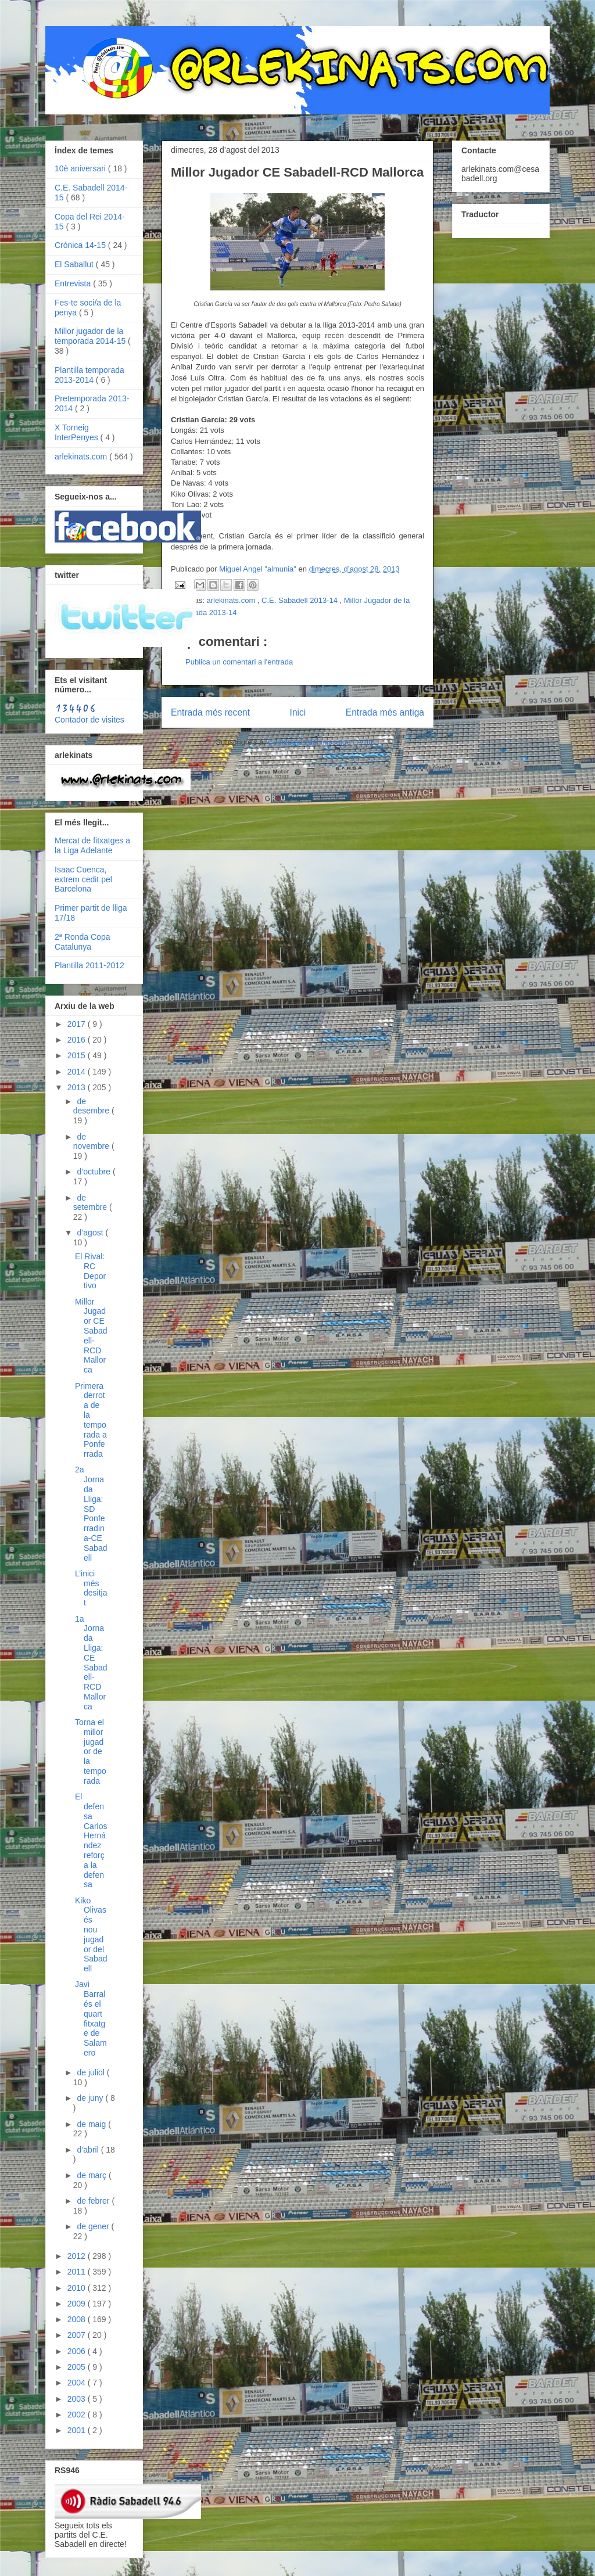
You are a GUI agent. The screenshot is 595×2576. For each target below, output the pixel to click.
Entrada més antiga (385, 712)
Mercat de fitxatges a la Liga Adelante (92, 845)
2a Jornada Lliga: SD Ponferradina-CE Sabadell (91, 1513)
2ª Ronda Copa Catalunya (82, 941)
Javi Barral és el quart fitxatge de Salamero (91, 2018)
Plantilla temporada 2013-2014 (89, 375)
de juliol (91, 2072)
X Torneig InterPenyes (78, 432)
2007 (77, 2335)
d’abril (89, 2149)
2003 (77, 2398)
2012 (77, 2256)
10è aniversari (81, 168)
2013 (77, 1087)
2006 (77, 2351)
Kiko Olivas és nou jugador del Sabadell (91, 1935)
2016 (77, 1039)
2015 (77, 1055)
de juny (91, 2098)
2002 (77, 2414)
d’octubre (94, 1171)
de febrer (94, 2200)
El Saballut (75, 264)
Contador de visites (89, 719)
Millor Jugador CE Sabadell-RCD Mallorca (91, 1336)
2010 (77, 2288)
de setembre (91, 1202)
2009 (77, 2303)
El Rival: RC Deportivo (90, 1271)
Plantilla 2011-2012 (89, 965)
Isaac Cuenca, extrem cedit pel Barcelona (83, 879)
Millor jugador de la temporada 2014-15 (91, 336)
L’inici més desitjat (91, 1588)
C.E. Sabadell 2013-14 (300, 600)
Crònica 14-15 (81, 245)
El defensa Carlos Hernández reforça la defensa (91, 1840)
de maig (92, 2124)
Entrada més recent (210, 712)
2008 (77, 2319)
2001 (77, 2430)
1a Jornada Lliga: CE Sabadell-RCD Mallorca (91, 1662)
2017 (77, 1024)
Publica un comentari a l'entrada (239, 662)
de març (92, 2175)
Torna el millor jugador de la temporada (90, 1751)
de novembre (92, 1141)
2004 (77, 2382)
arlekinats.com (231, 600)
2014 (77, 1071)
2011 (77, 2271)
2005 (77, 2367)
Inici (298, 712)
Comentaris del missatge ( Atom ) (323, 742)
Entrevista (74, 283)
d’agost (91, 1232)
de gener (94, 2226)
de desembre (92, 1106)
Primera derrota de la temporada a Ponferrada (91, 1420)
